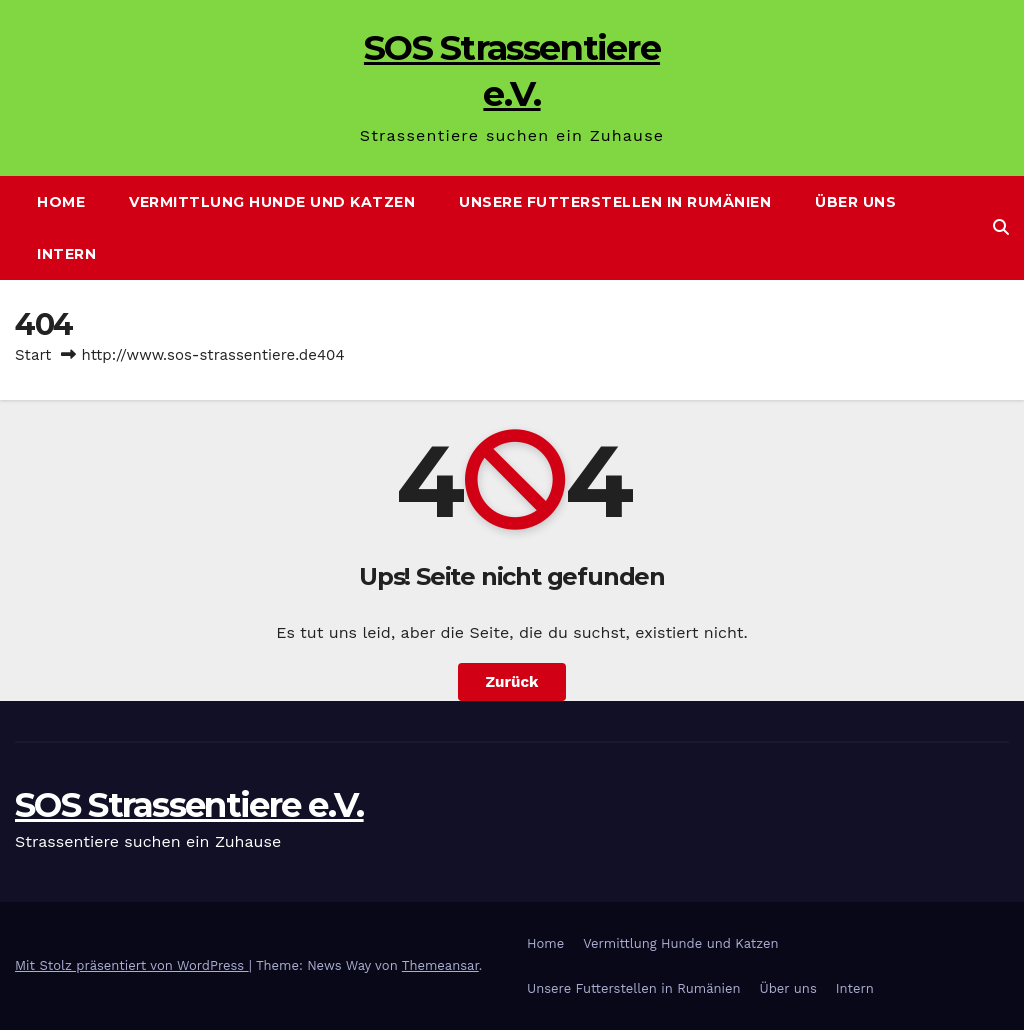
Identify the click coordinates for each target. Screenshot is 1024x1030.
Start (33, 355)
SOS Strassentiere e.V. (189, 805)
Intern (66, 254)
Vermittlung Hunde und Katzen (272, 202)
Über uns (855, 202)
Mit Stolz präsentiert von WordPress (132, 965)
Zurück (512, 682)
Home (61, 202)
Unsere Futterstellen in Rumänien (615, 202)
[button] (1001, 227)
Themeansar (440, 965)
